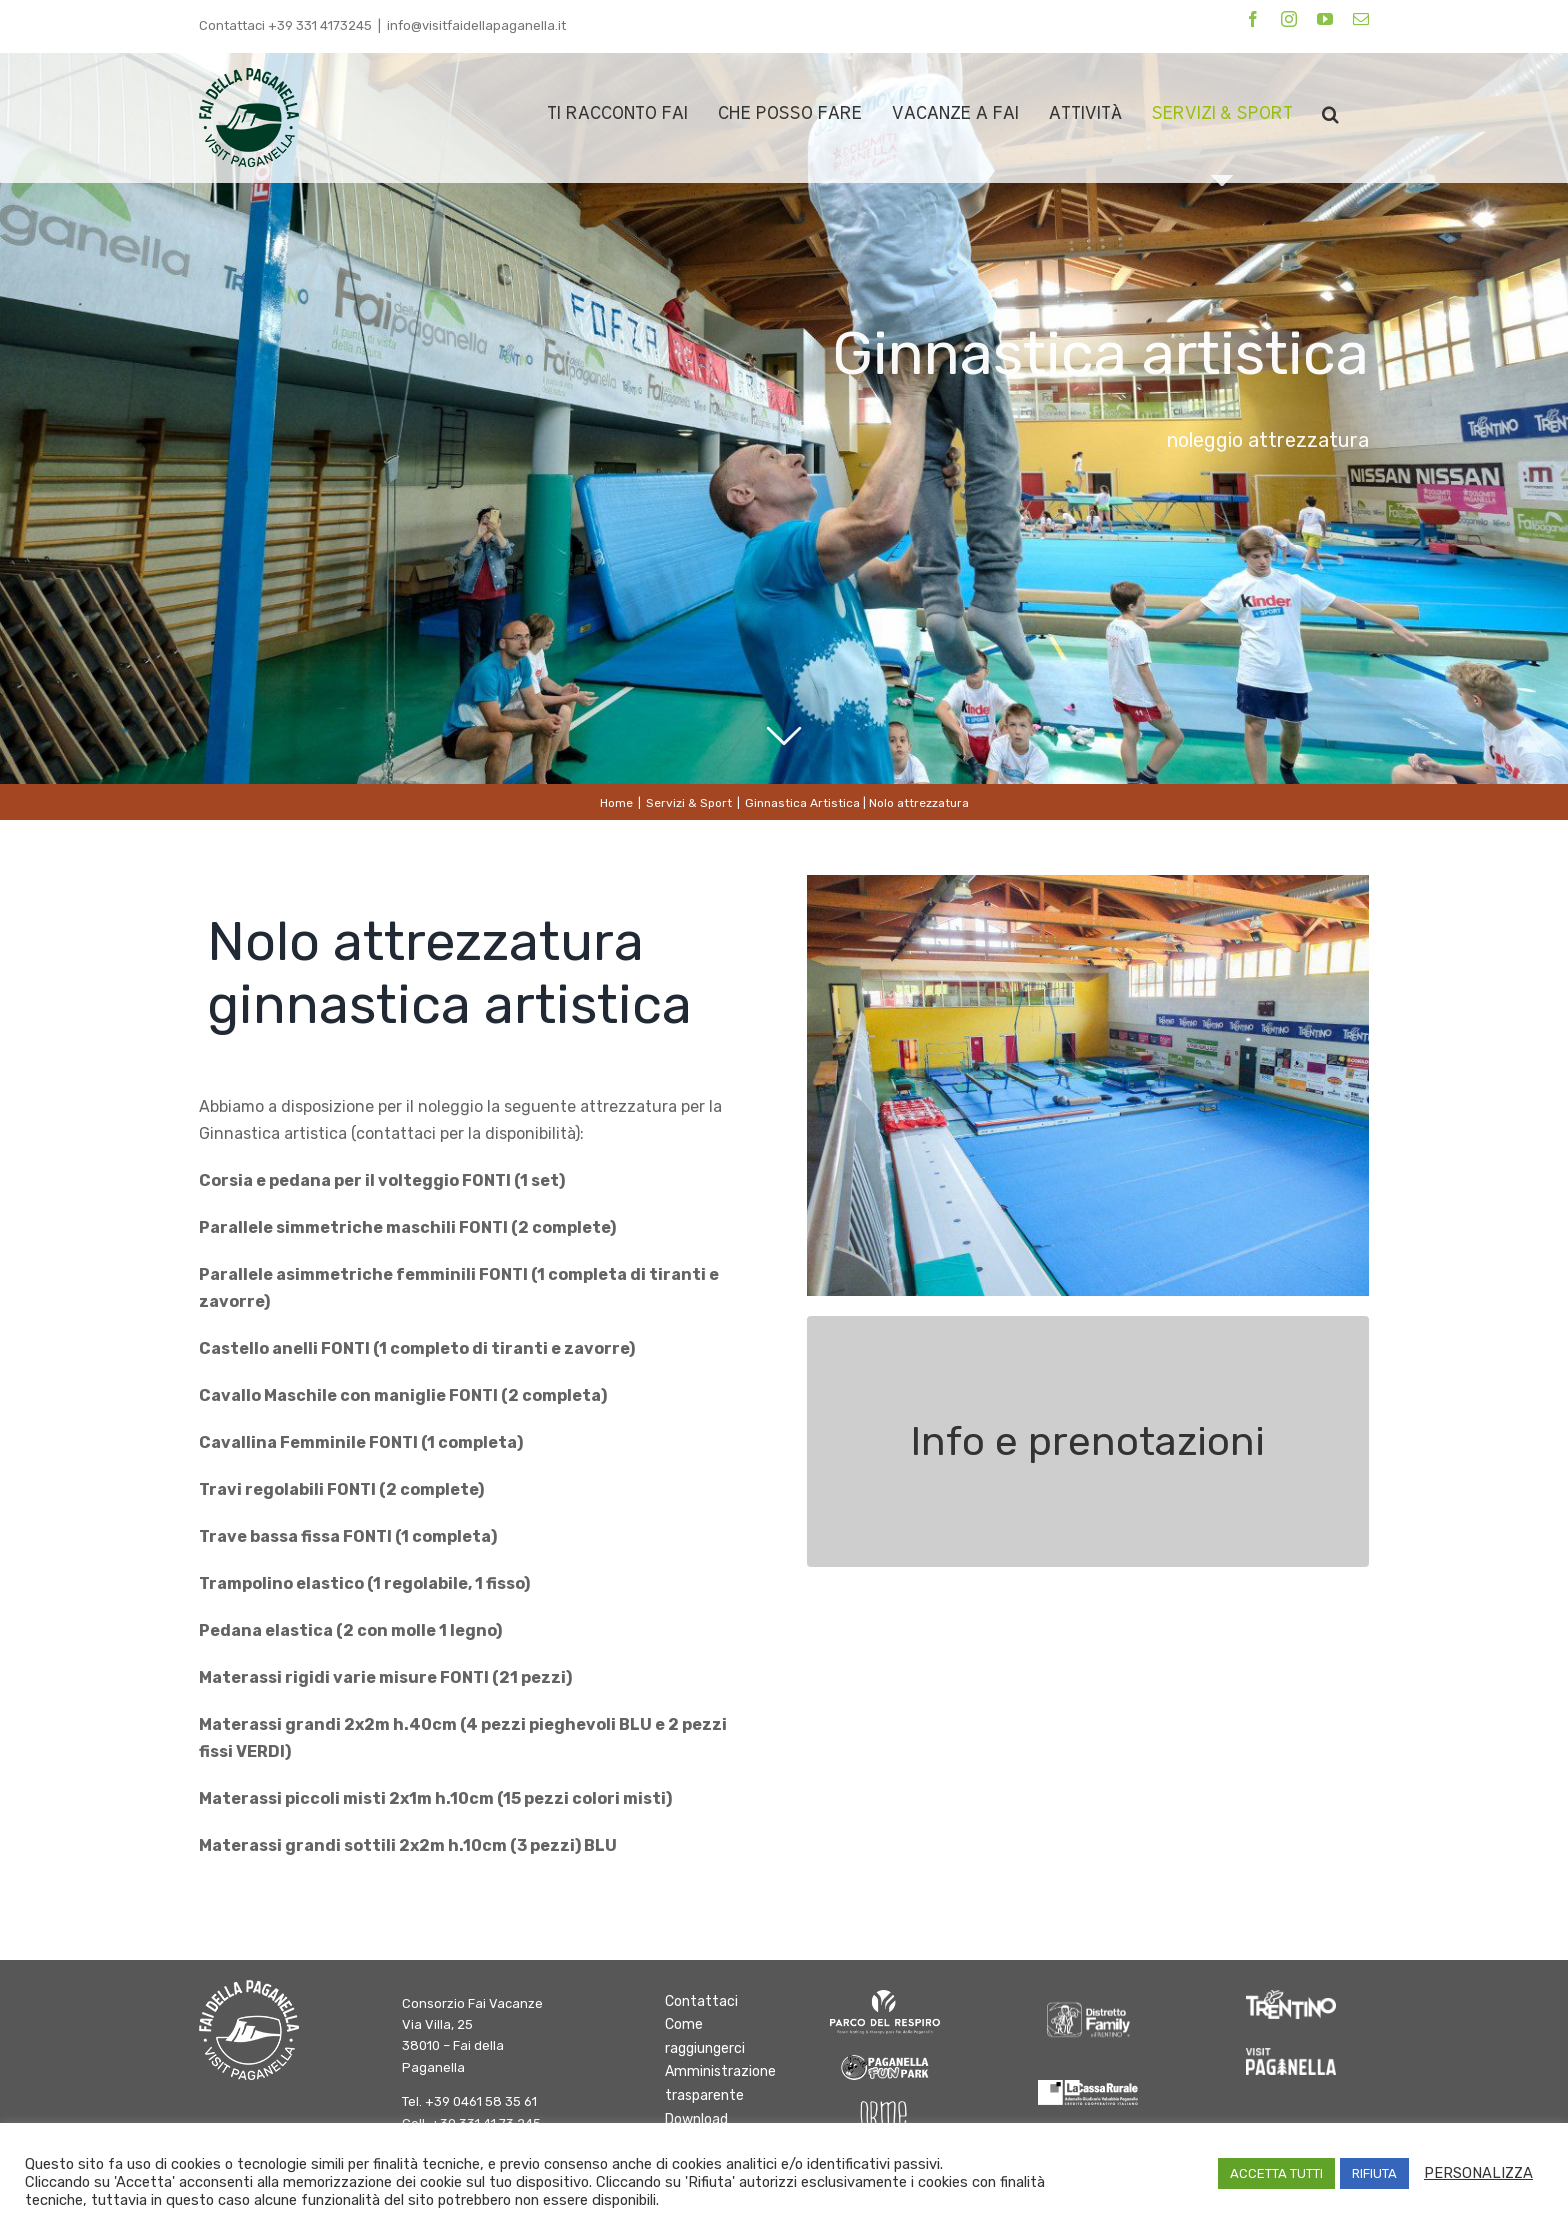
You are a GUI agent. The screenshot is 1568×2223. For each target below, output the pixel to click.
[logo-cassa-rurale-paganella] (1088, 2087)
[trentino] (1291, 1997)
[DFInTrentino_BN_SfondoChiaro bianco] (1088, 1997)
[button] (1330, 113)
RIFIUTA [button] (1374, 2173)
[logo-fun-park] (885, 2058)
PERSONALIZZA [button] (1478, 2173)
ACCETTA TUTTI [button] (1276, 2173)
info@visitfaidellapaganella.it (476, 25)
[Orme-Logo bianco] (885, 2108)
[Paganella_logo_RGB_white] (1291, 2055)
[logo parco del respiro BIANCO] (885, 1997)
